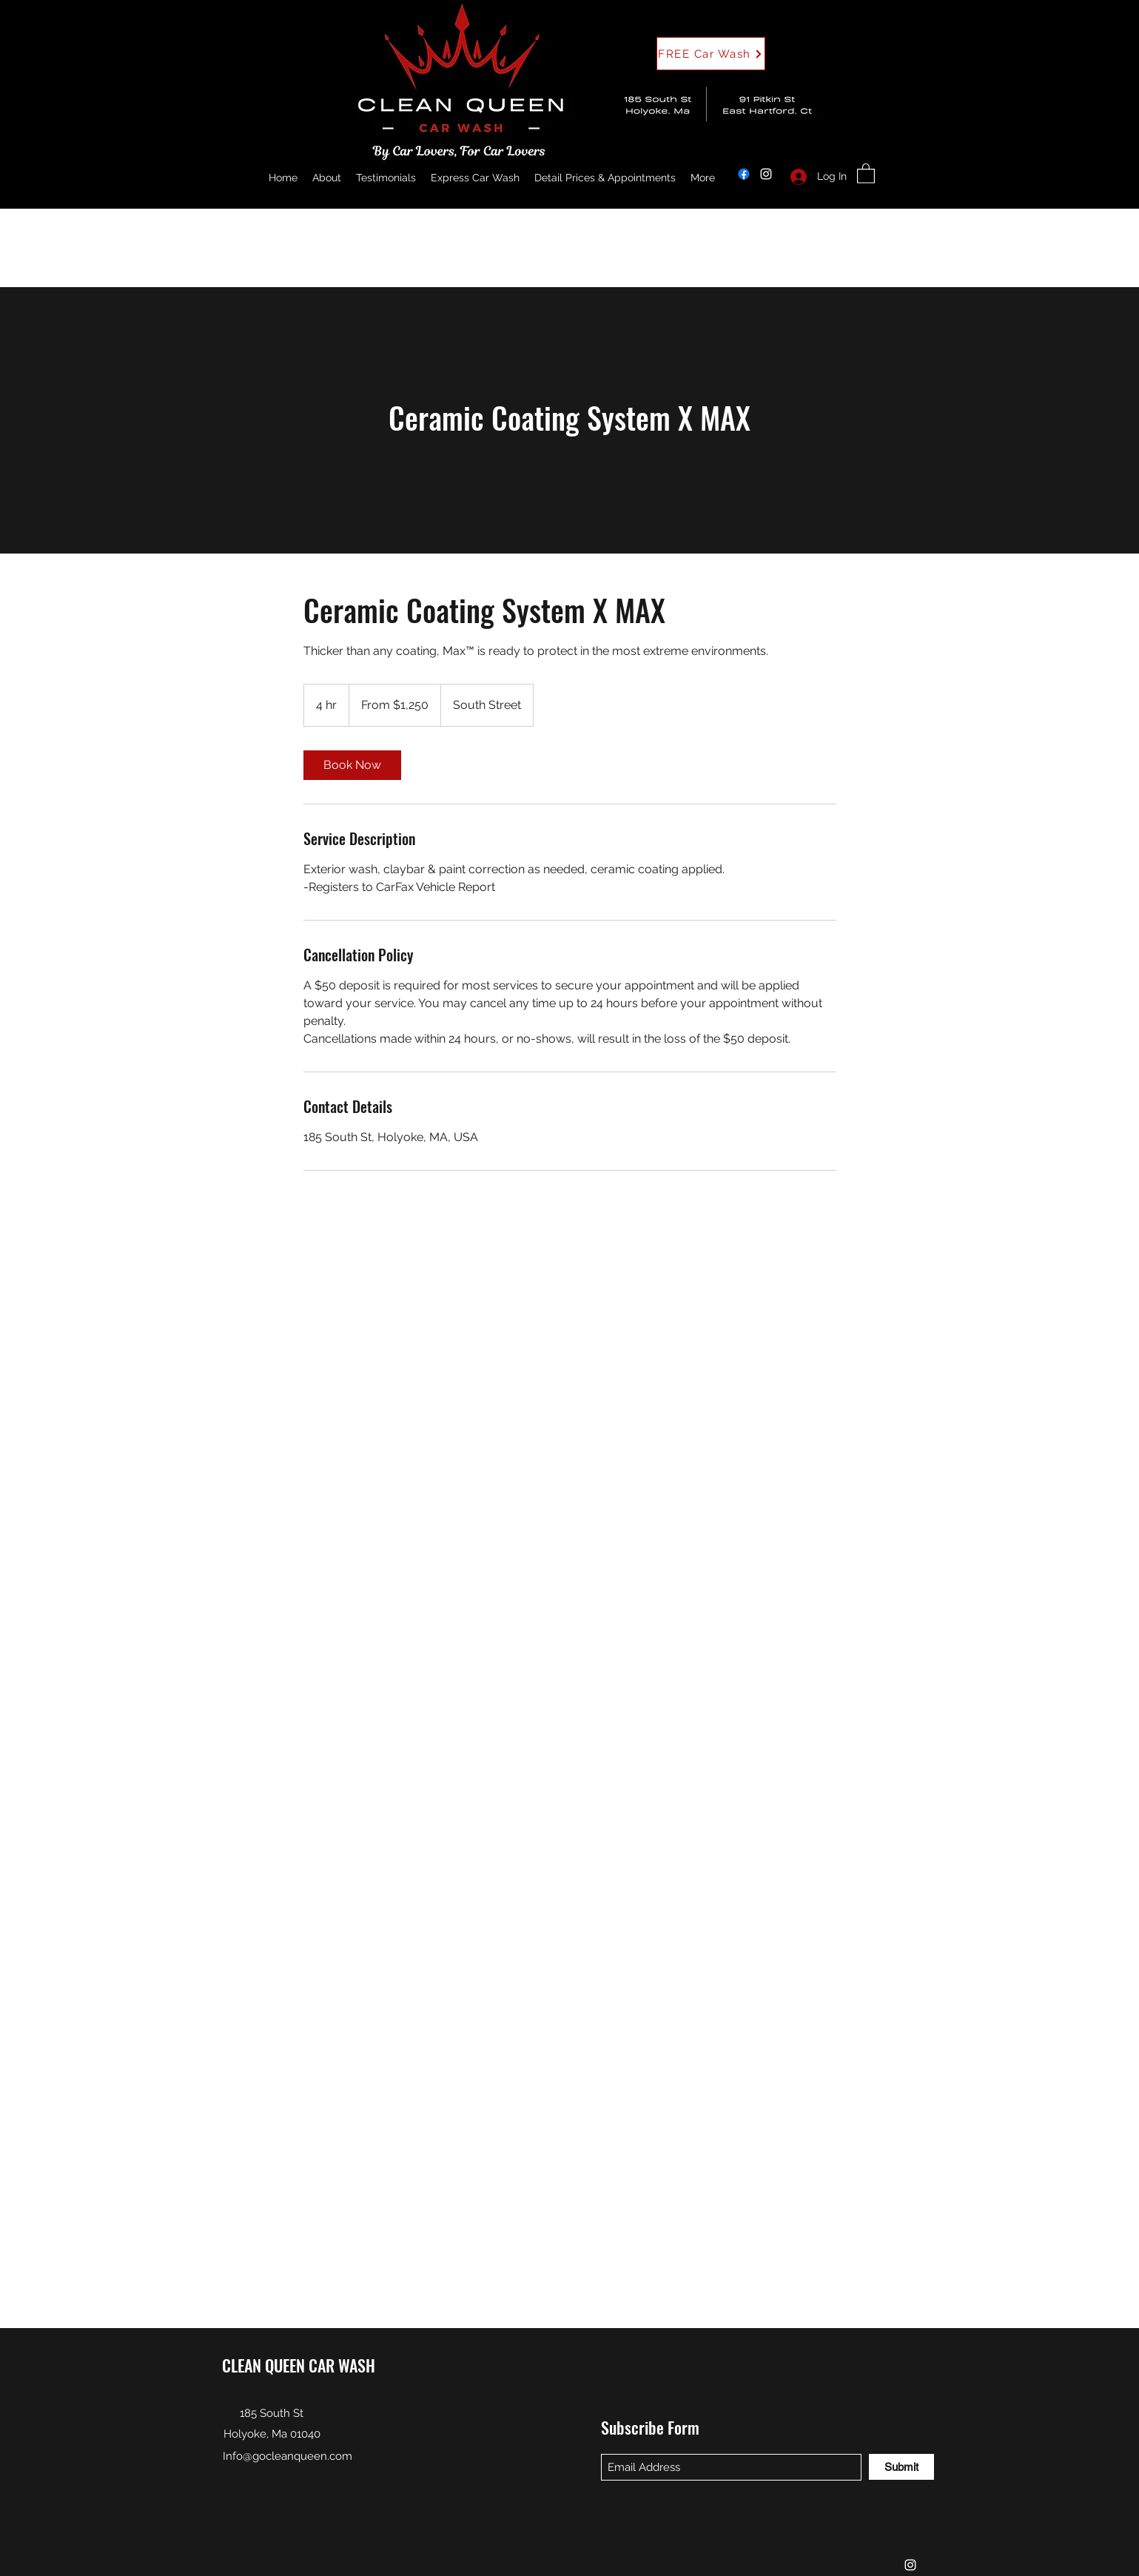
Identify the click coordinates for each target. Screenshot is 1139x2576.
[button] (710, 53)
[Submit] (901, 2467)
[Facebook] (743, 174)
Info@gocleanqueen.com (287, 2456)
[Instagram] (766, 174)
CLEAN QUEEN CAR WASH (298, 2365)
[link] (352, 765)
